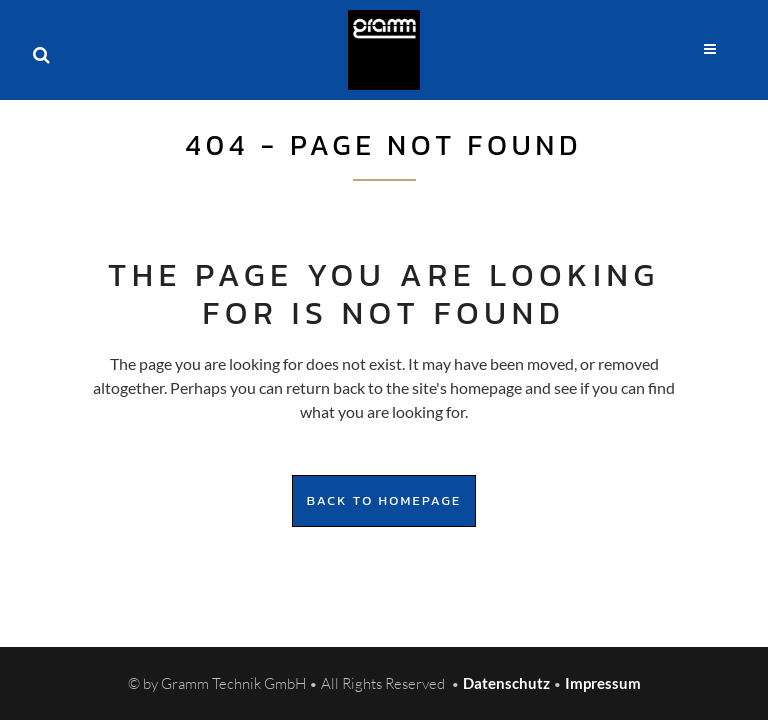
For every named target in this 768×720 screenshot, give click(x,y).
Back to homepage (384, 500)
